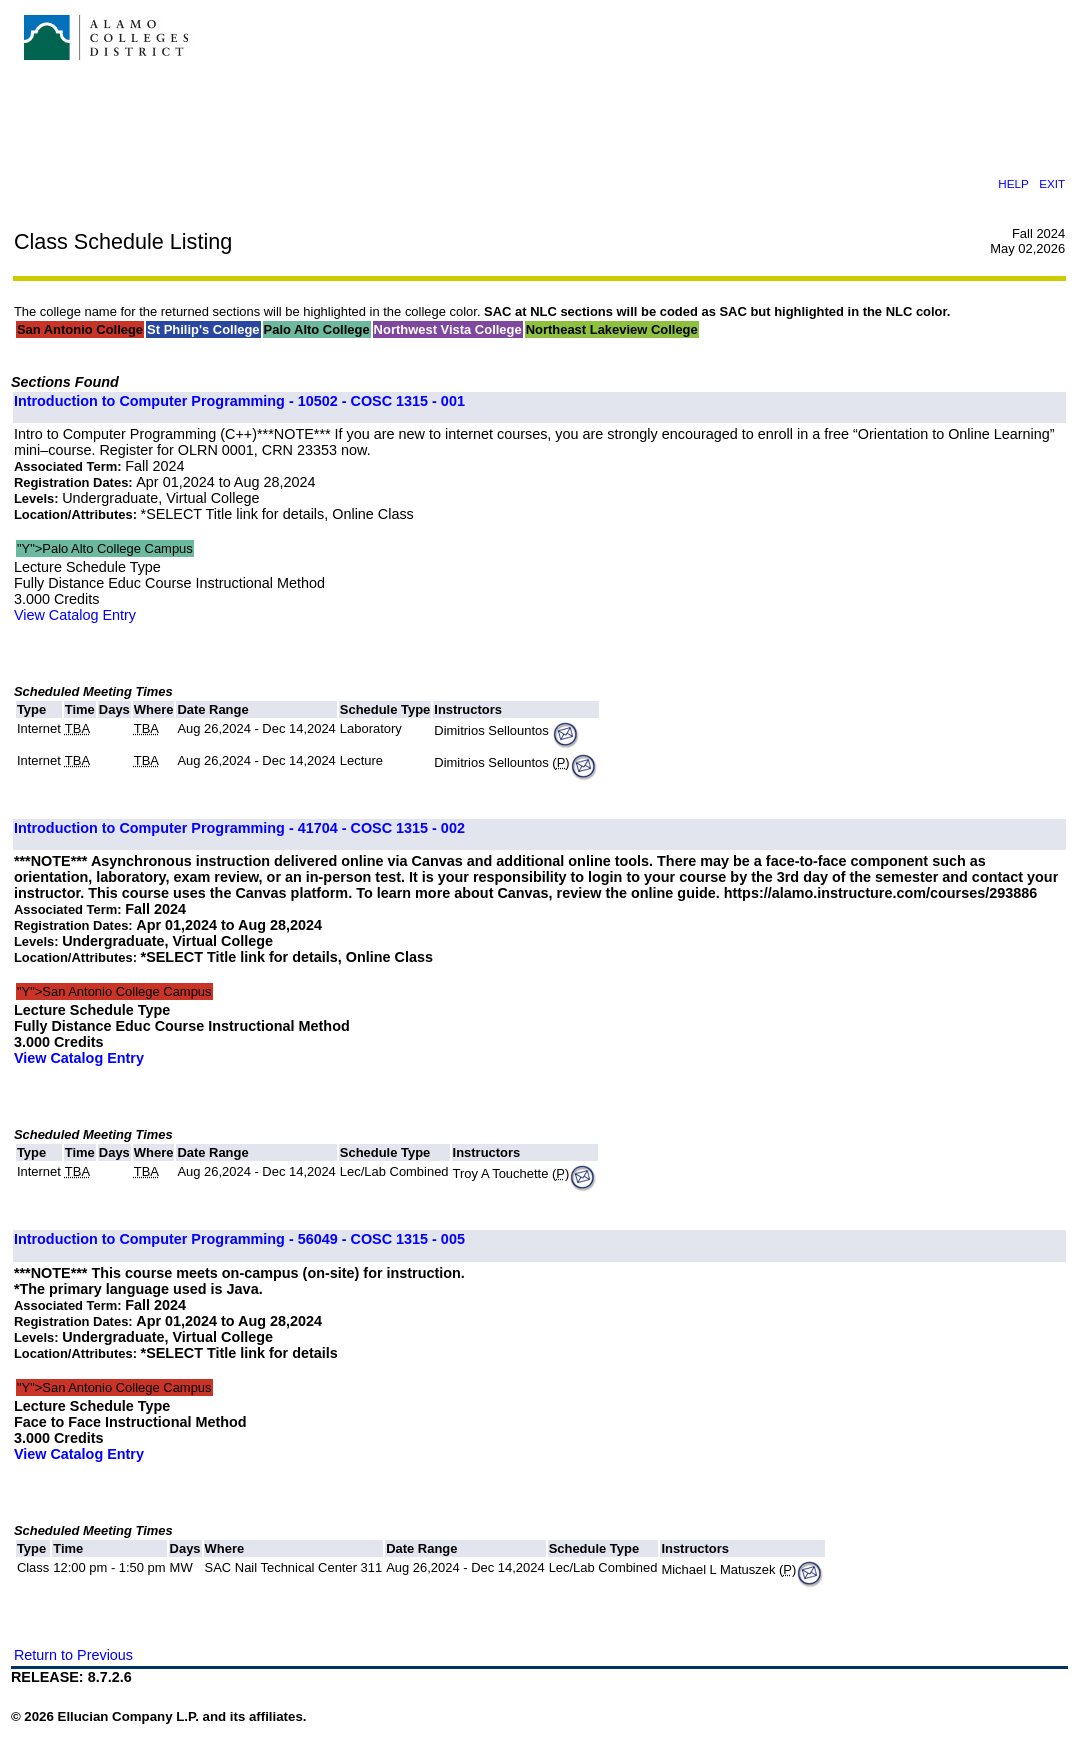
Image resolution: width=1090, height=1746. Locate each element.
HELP (1013, 183)
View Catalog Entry (75, 615)
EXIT (1052, 183)
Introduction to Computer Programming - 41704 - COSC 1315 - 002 (239, 828)
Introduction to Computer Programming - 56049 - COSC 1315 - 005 (239, 1239)
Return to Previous (73, 1655)
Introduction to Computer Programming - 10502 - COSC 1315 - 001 (239, 401)
